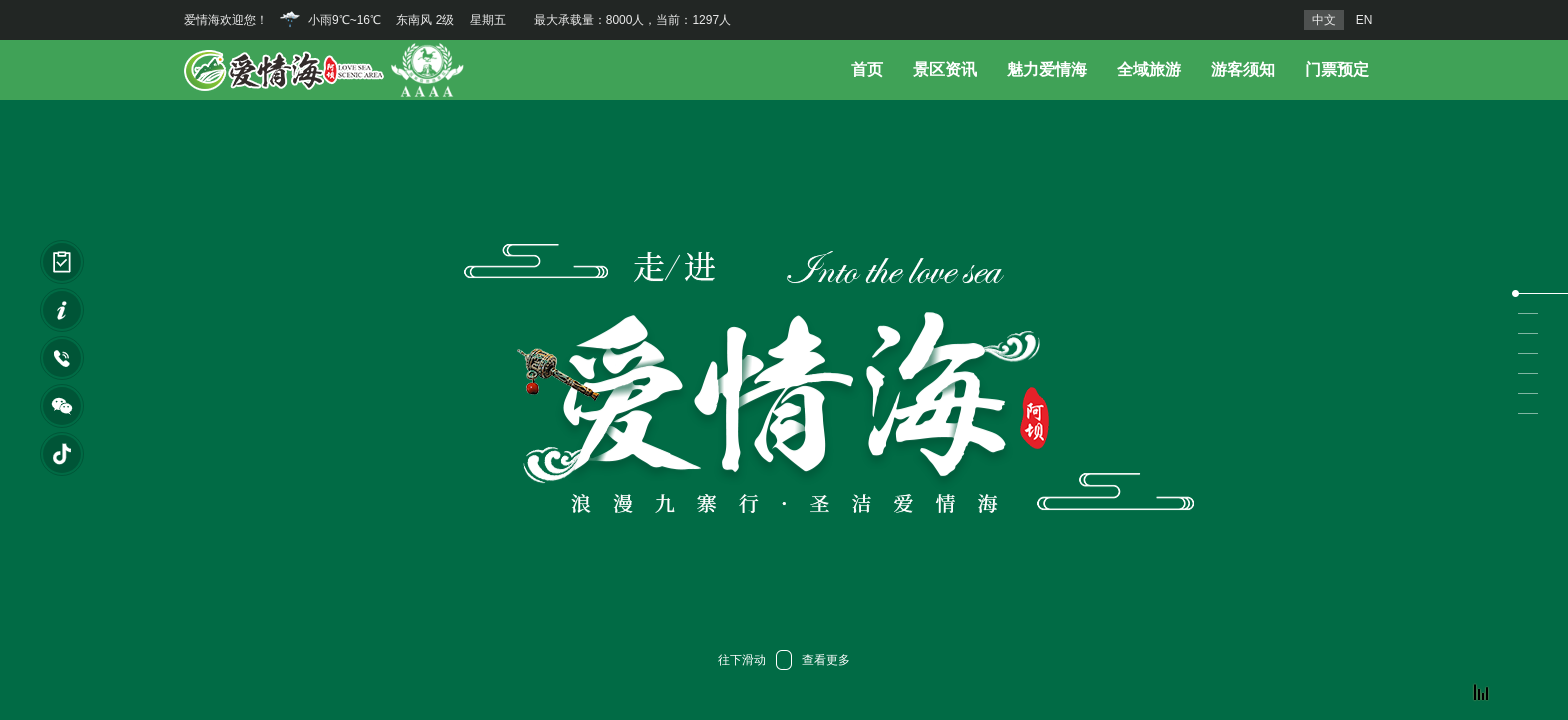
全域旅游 (1149, 69)
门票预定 (1337, 69)
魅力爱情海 (1047, 69)
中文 (1324, 20)
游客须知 (1243, 69)
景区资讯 (945, 69)
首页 (867, 69)
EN (1364, 20)
